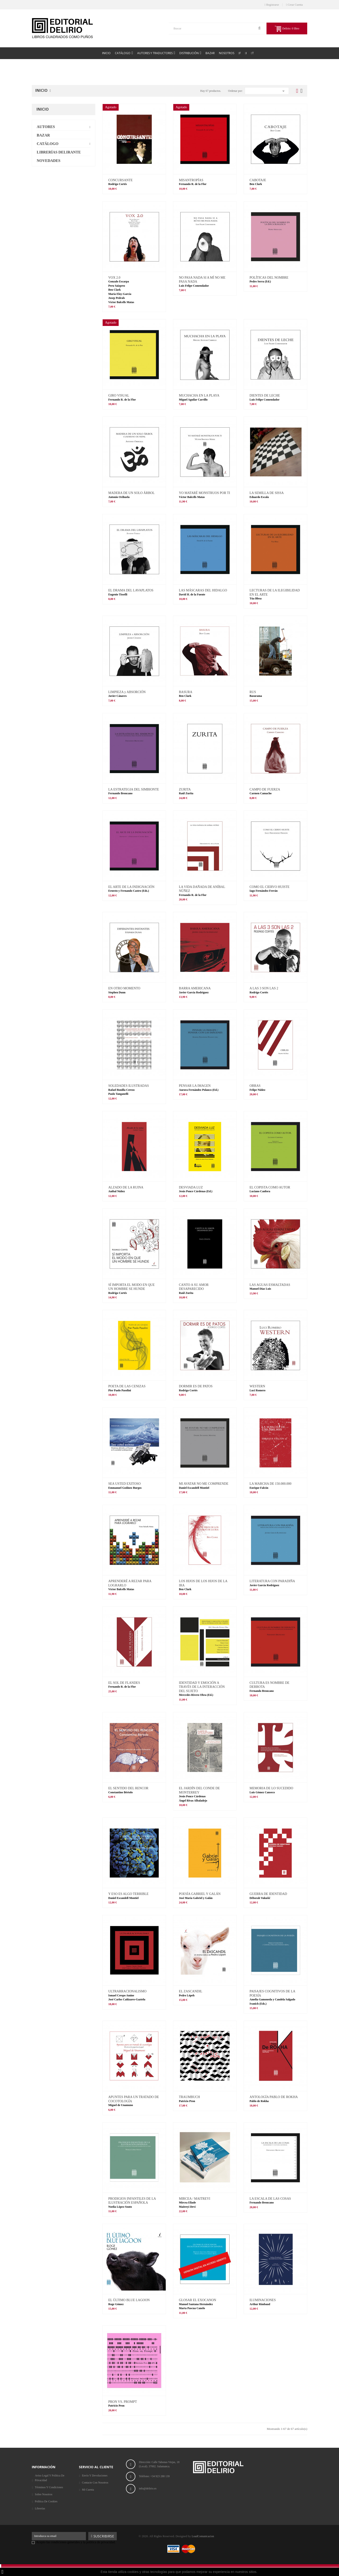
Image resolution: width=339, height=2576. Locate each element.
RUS (253, 692)
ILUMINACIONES (263, 2300)
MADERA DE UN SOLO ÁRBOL (131, 493)
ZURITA (185, 789)
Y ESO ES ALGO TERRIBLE (128, 1894)
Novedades (48, 161)
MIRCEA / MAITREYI (194, 2198)
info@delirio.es (148, 2488)
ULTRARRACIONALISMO (127, 1991)
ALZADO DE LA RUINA (125, 1187)
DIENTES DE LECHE (265, 395)
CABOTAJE (258, 180)
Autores (46, 127)
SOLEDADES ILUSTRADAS (128, 1085)
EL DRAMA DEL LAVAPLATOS (130, 590)
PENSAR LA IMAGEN (195, 1085)
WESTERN (257, 1386)
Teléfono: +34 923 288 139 (154, 2476)
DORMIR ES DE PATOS (196, 1386)
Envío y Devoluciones (94, 2475)
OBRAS (255, 1085)
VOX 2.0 (114, 277)
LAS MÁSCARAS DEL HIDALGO (203, 590)
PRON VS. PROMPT (122, 2401)
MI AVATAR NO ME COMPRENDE (203, 1483)
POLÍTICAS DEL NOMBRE (269, 277)
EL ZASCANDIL (190, 1991)
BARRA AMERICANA (195, 988)
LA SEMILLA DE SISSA (267, 493)
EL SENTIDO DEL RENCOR (128, 1788)
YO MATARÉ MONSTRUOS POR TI (204, 493)
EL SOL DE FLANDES (124, 1683)
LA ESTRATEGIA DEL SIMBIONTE (133, 789)
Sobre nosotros (43, 2494)
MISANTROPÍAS (191, 180)
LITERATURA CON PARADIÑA (272, 1581)
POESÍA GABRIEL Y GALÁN (200, 1894)
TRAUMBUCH (189, 2097)
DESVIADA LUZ (191, 1187)
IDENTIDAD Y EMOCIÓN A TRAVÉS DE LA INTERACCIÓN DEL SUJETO (202, 1687)
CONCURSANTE (120, 180)
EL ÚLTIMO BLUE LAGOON (129, 2300)
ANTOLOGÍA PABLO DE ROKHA (274, 2097)
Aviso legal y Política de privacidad (50, 2478)
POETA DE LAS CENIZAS (126, 1386)
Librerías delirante (59, 152)
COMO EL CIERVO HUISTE (270, 887)
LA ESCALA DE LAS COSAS (270, 2198)
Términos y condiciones (49, 2487)
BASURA (185, 692)
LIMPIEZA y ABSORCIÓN (127, 692)
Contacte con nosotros (95, 2482)
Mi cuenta (88, 2489)
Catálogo (47, 144)
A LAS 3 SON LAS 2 (264, 988)
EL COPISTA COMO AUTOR (270, 1187)
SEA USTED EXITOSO (124, 1483)
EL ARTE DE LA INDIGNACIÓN (131, 887)
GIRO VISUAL (118, 395)
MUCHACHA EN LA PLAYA (199, 395)
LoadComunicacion (203, 2536)
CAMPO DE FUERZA (265, 789)
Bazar (43, 135)
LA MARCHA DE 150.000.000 (270, 1483)
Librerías (40, 2508)
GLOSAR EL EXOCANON (197, 2300)
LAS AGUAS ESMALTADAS (270, 1285)
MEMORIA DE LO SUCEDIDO (271, 1788)
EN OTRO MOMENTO (124, 988)
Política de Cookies (46, 2501)
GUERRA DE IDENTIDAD (268, 1894)
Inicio (42, 109)
